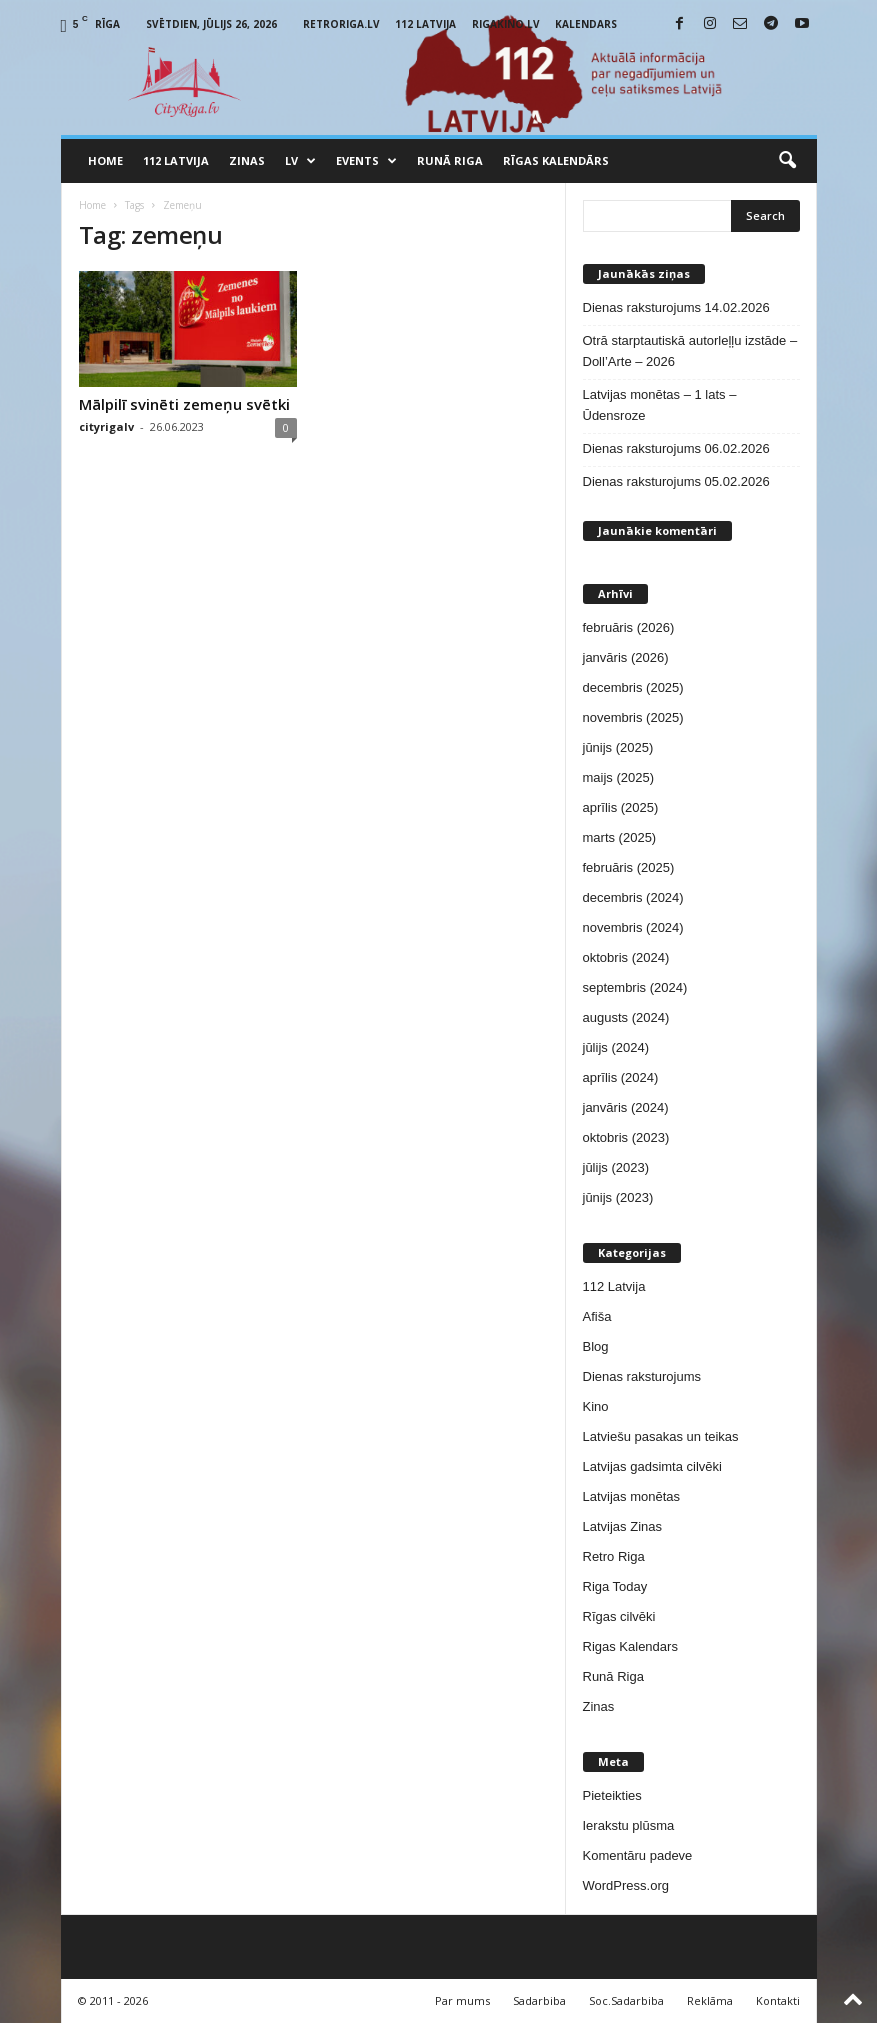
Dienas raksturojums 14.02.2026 (676, 307)
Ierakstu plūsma (629, 1825)
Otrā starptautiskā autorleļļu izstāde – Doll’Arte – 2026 (690, 351)
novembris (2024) (633, 927)
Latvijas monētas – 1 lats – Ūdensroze (660, 405)
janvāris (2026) (626, 657)
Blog (596, 1346)
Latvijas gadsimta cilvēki (652, 1466)
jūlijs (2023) (616, 1167)
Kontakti (778, 2000)
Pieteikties (612, 1795)
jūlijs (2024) (616, 1047)
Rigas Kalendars (630, 1646)
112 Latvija (425, 24)
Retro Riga (614, 1556)
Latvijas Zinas (622, 1526)
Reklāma (710, 2000)
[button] (787, 161)
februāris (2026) (629, 627)
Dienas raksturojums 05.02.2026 (676, 481)
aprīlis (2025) (621, 807)
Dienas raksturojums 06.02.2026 (676, 448)
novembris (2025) (633, 717)
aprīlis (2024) (621, 1077)
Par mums (462, 2000)
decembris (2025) (633, 687)
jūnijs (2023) (618, 1197)
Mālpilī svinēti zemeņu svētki (184, 404)
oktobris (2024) (626, 957)
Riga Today (615, 1586)
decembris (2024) (633, 897)
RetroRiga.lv (341, 24)
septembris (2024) (635, 987)
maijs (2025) (619, 777)
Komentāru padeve (638, 1855)
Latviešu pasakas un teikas (661, 1436)
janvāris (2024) (626, 1107)
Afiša (597, 1316)
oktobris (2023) (626, 1137)
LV (300, 161)
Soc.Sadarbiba (626, 2000)
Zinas (247, 160)
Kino (596, 1406)
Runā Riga (450, 160)
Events (366, 161)
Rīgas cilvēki (619, 1616)
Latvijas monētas (632, 1496)
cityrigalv (106, 426)
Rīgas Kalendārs (556, 160)
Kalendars (586, 24)
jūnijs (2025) (618, 747)
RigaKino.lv (506, 24)
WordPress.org (626, 1885)
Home (105, 160)
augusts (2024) (626, 1017)
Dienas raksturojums (642, 1376)
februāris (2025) (629, 867)
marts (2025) (620, 837)
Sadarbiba (539, 2000)
